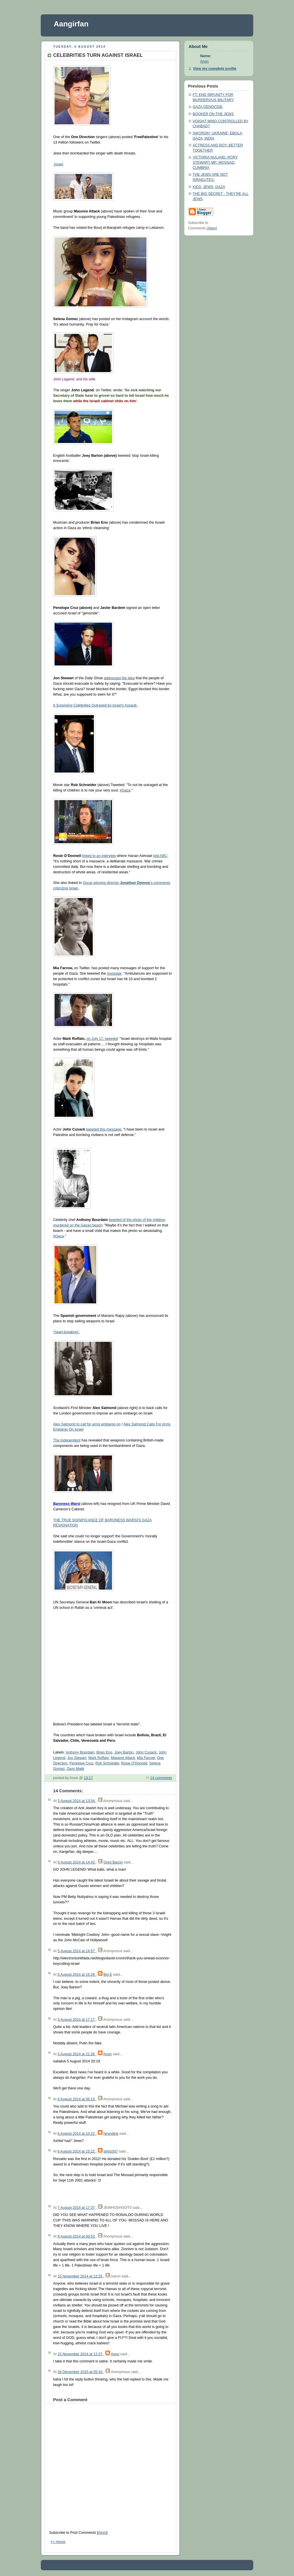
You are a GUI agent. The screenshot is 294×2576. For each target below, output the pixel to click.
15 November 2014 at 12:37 (80, 2354)
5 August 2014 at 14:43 (76, 1862)
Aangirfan (71, 24)
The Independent (66, 1440)
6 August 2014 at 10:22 (76, 2134)
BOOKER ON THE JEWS (213, 114)
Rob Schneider (107, 1763)
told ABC (160, 856)
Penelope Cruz (81, 1763)
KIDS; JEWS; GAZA (209, 187)
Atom (102, 2533)
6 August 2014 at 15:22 (76, 2151)
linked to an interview (99, 856)
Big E (107, 1975)
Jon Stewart (76, 1758)
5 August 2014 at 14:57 (76, 1951)
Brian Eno (104, 1752)
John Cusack (146, 1752)
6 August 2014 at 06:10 (76, 2099)
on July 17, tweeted (102, 1039)
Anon (107, 2054)
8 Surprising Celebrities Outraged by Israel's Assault (95, 705)
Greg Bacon (113, 1862)
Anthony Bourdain (79, 1752)
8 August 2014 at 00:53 (76, 2236)
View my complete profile (214, 69)
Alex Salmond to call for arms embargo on (87, 1424)
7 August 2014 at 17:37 (76, 2208)
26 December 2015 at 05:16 (80, 2372)
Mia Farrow (146, 1758)
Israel (58, 164)
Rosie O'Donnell (134, 1763)
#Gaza (125, 790)
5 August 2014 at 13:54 (76, 1801)
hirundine (110, 2134)
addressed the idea (119, 678)
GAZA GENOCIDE (208, 107)
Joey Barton (124, 1752)
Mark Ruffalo (98, 1758)
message (114, 973)
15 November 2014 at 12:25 (80, 2276)
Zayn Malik (75, 1769)
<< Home (58, 2542)
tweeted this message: (104, 1129)
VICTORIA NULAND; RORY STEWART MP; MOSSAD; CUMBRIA (215, 162)
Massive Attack (123, 1758)
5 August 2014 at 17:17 (76, 2020)
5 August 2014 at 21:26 (76, 2054)
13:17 (88, 1778)
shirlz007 (110, 2151)
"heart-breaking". (66, 1332)
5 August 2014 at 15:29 (76, 1975)
